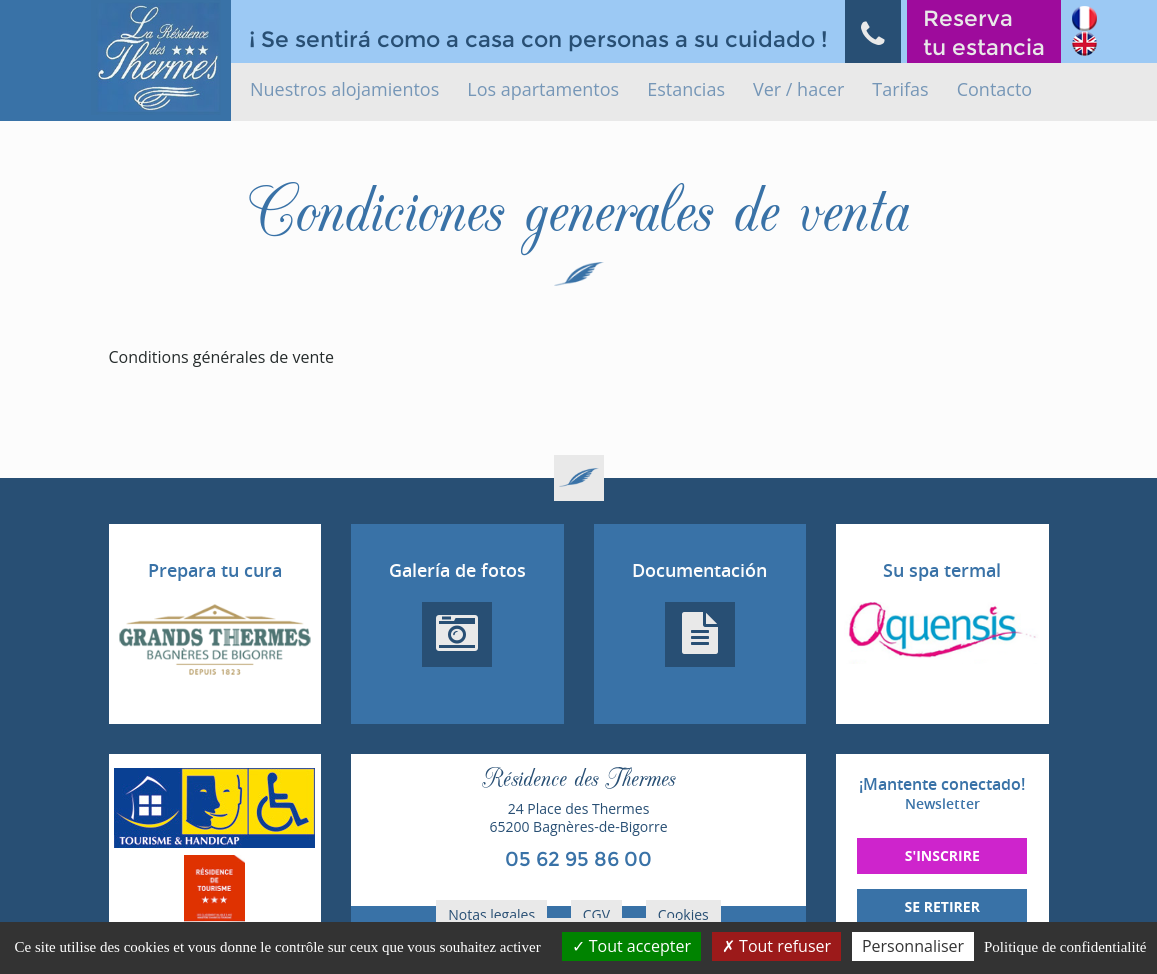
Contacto (995, 89)
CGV (596, 914)
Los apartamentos (543, 89)
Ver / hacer (798, 89)
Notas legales (491, 914)
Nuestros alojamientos (344, 89)
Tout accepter (631, 946)
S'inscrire (942, 855)
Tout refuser (776, 946)
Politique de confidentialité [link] (1065, 947)
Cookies (683, 914)
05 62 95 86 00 (578, 859)
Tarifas (900, 89)
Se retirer (942, 906)
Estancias (686, 89)
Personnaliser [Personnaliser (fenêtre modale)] (913, 946)
